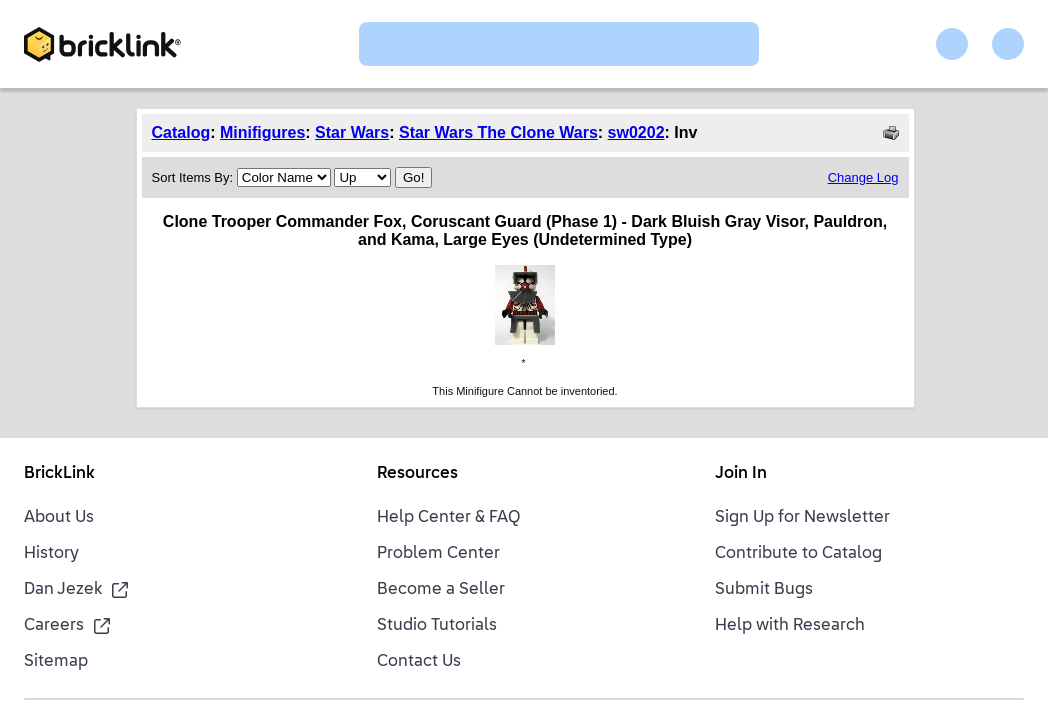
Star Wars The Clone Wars (498, 132)
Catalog (181, 132)
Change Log (863, 177)
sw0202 (636, 132)
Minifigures (262, 132)
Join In (741, 474)
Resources (417, 474)
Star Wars (352, 132)
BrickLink (59, 474)
